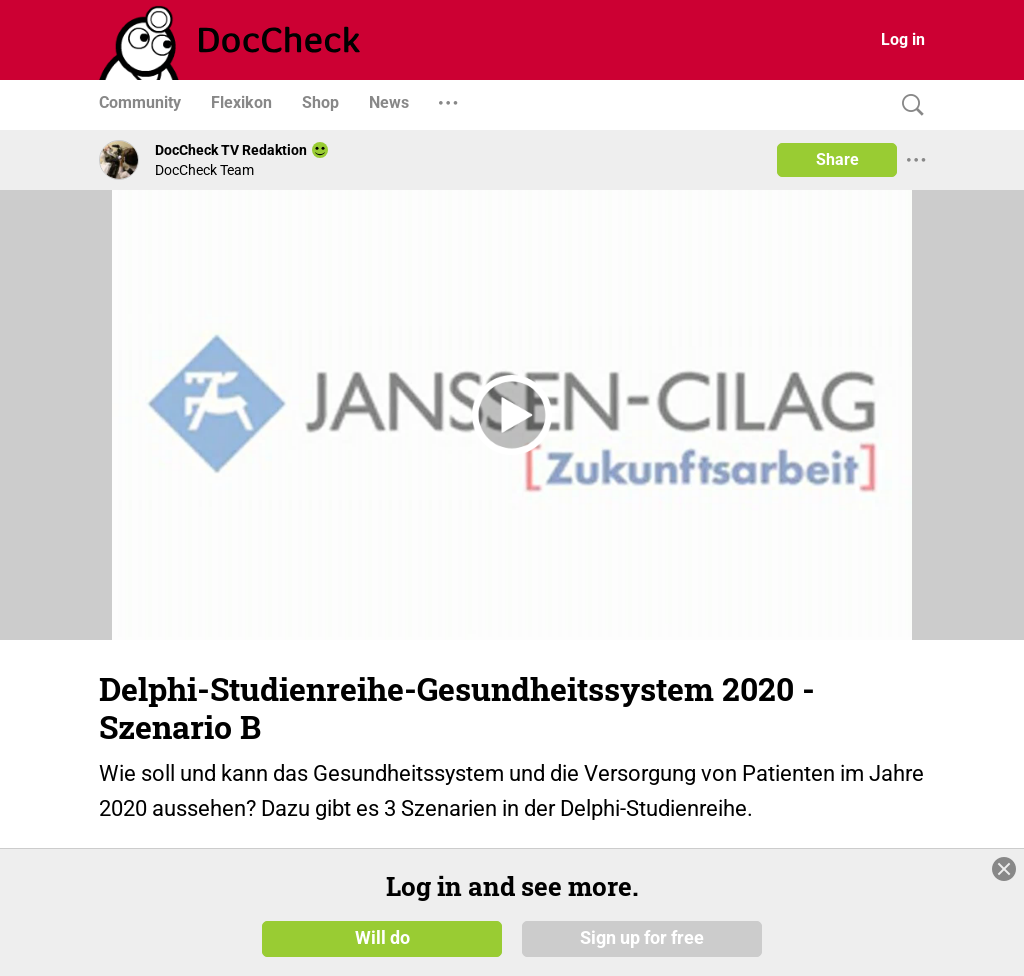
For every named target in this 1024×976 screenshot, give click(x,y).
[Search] (908, 105)
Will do (382, 938)
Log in (903, 39)
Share (837, 159)
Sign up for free (642, 938)
